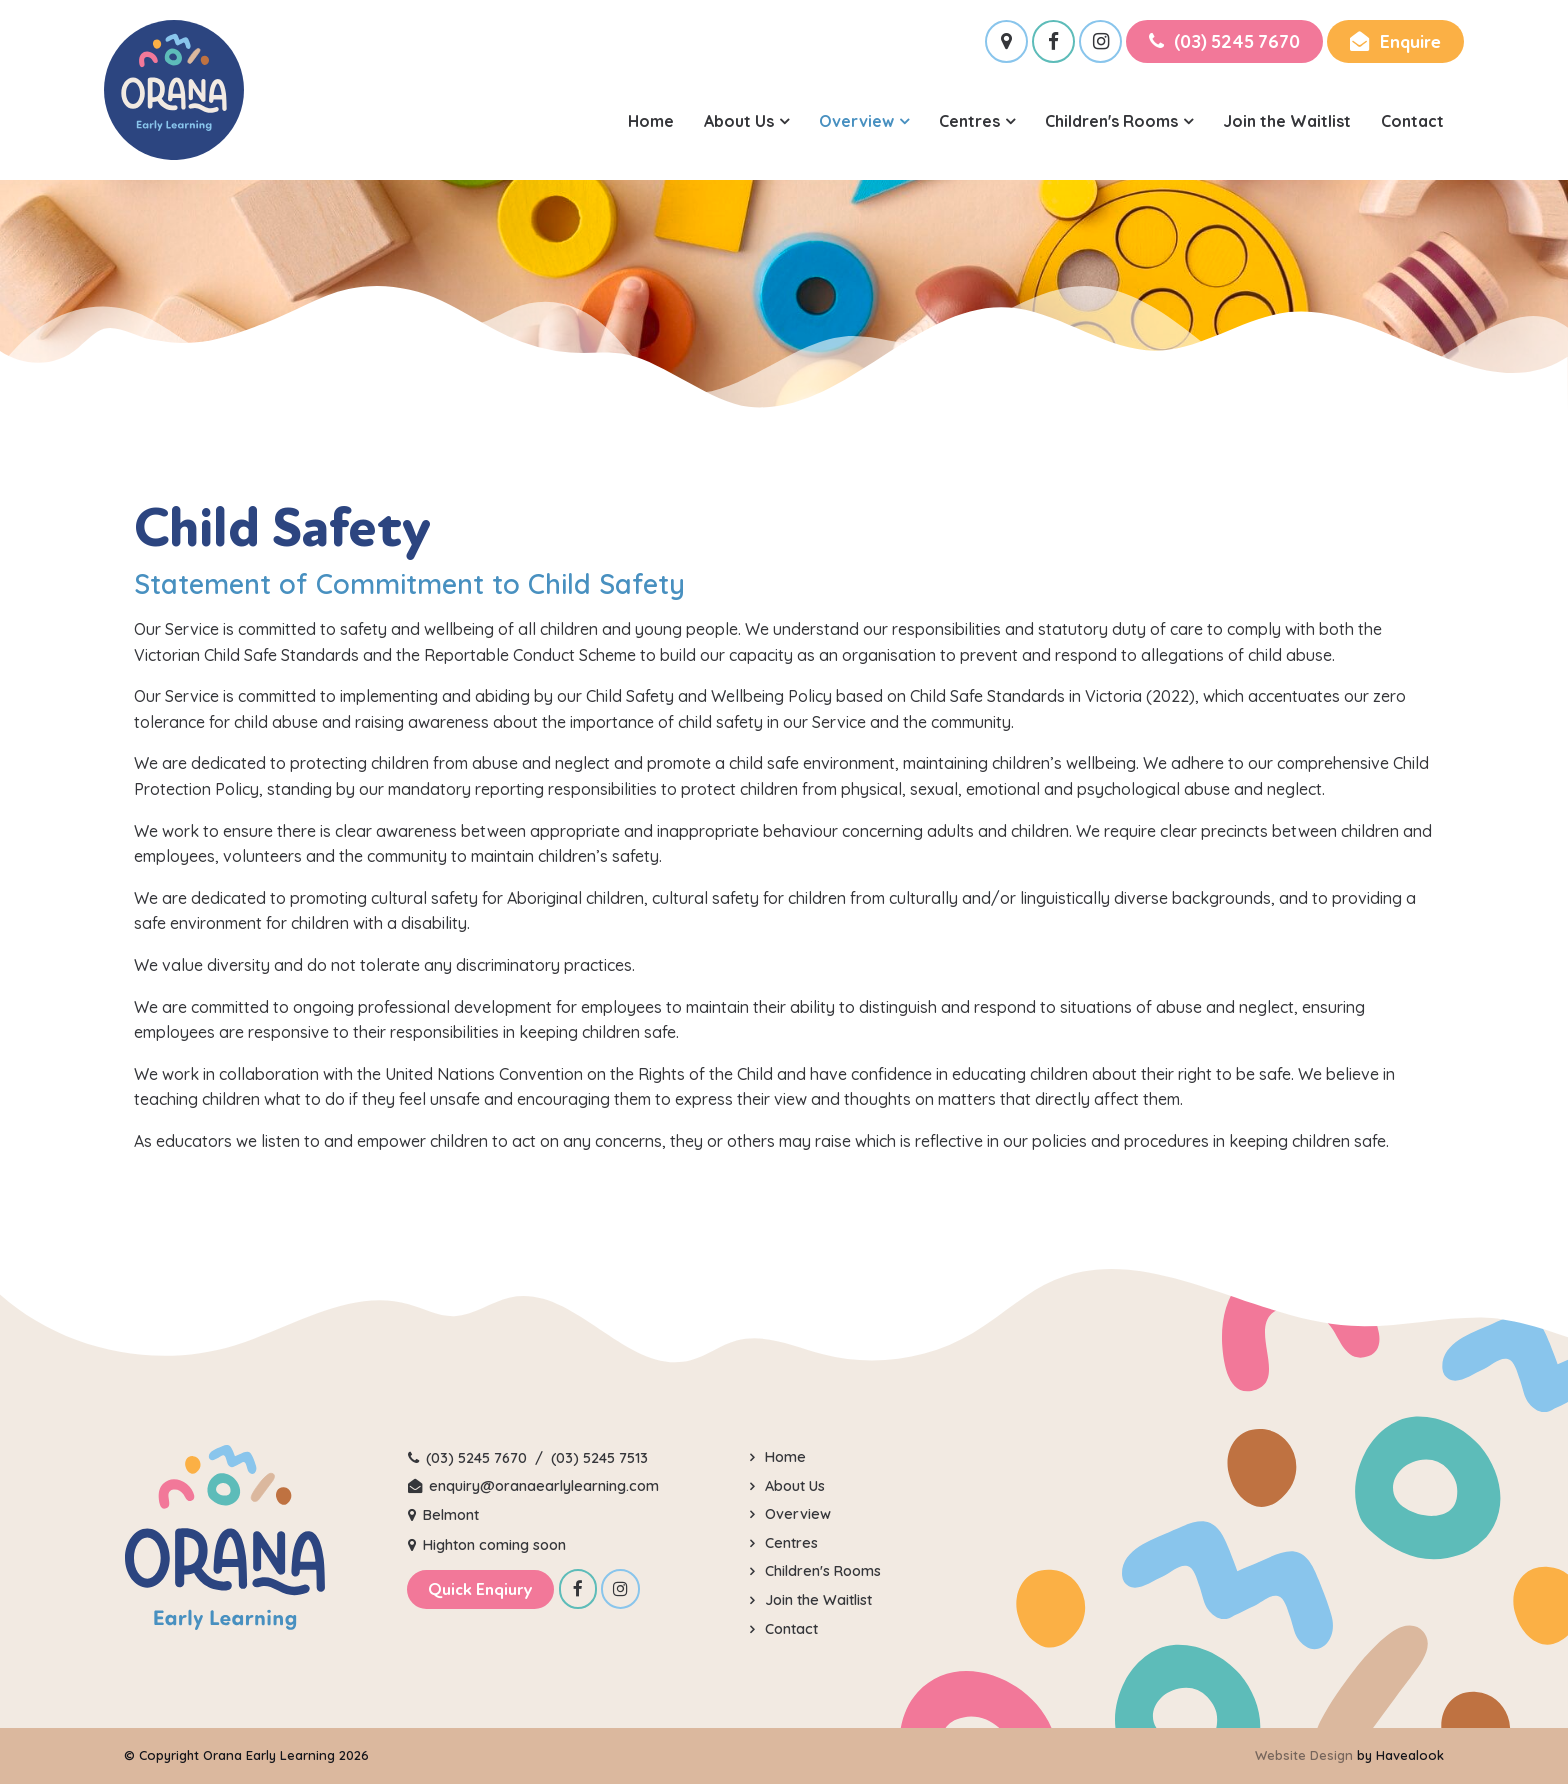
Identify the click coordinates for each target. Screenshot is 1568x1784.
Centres (969, 121)
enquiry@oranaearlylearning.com (544, 1486)
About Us (739, 121)
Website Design (1304, 1755)
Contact (1412, 121)
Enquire (1410, 42)
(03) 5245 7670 (1237, 42)
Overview (856, 121)
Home (651, 121)
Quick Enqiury (480, 1589)
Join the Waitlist (1287, 121)
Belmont (451, 1515)
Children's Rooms (1111, 121)
